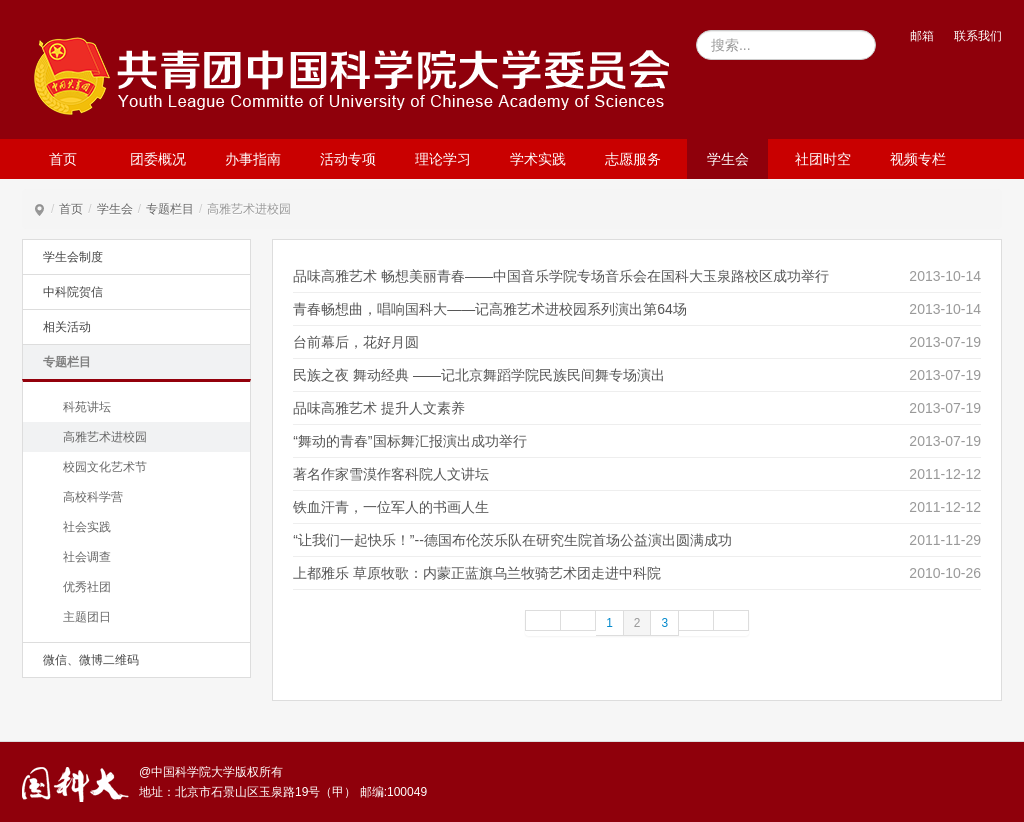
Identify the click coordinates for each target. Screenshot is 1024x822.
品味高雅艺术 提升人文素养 (379, 408)
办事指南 (253, 159)
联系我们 (978, 36)
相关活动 (67, 327)
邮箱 (922, 36)
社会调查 (87, 557)
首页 (63, 159)
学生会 (728, 159)
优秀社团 (87, 587)
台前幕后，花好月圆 (356, 342)
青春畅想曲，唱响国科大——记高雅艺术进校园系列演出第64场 (490, 309)
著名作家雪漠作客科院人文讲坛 (391, 474)
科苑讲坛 (87, 407)
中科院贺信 (73, 292)
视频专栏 (918, 159)
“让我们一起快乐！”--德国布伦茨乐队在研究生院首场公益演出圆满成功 (512, 540)
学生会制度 (73, 257)
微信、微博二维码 (91, 660)
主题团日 (87, 617)
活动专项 (348, 159)
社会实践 (87, 527)
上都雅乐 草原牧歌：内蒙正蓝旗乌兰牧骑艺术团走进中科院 (477, 573)
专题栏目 (170, 209)
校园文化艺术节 (105, 467)
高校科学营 (93, 497)
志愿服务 (633, 159)
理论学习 (443, 159)
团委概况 (158, 159)
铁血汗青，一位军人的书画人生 (391, 507)
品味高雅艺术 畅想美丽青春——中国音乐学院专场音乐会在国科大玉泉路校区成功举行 (561, 276)
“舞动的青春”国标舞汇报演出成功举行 (409, 441)
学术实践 (538, 159)
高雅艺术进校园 (105, 437)
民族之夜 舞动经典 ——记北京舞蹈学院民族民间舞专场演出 (479, 375)
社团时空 (823, 159)
